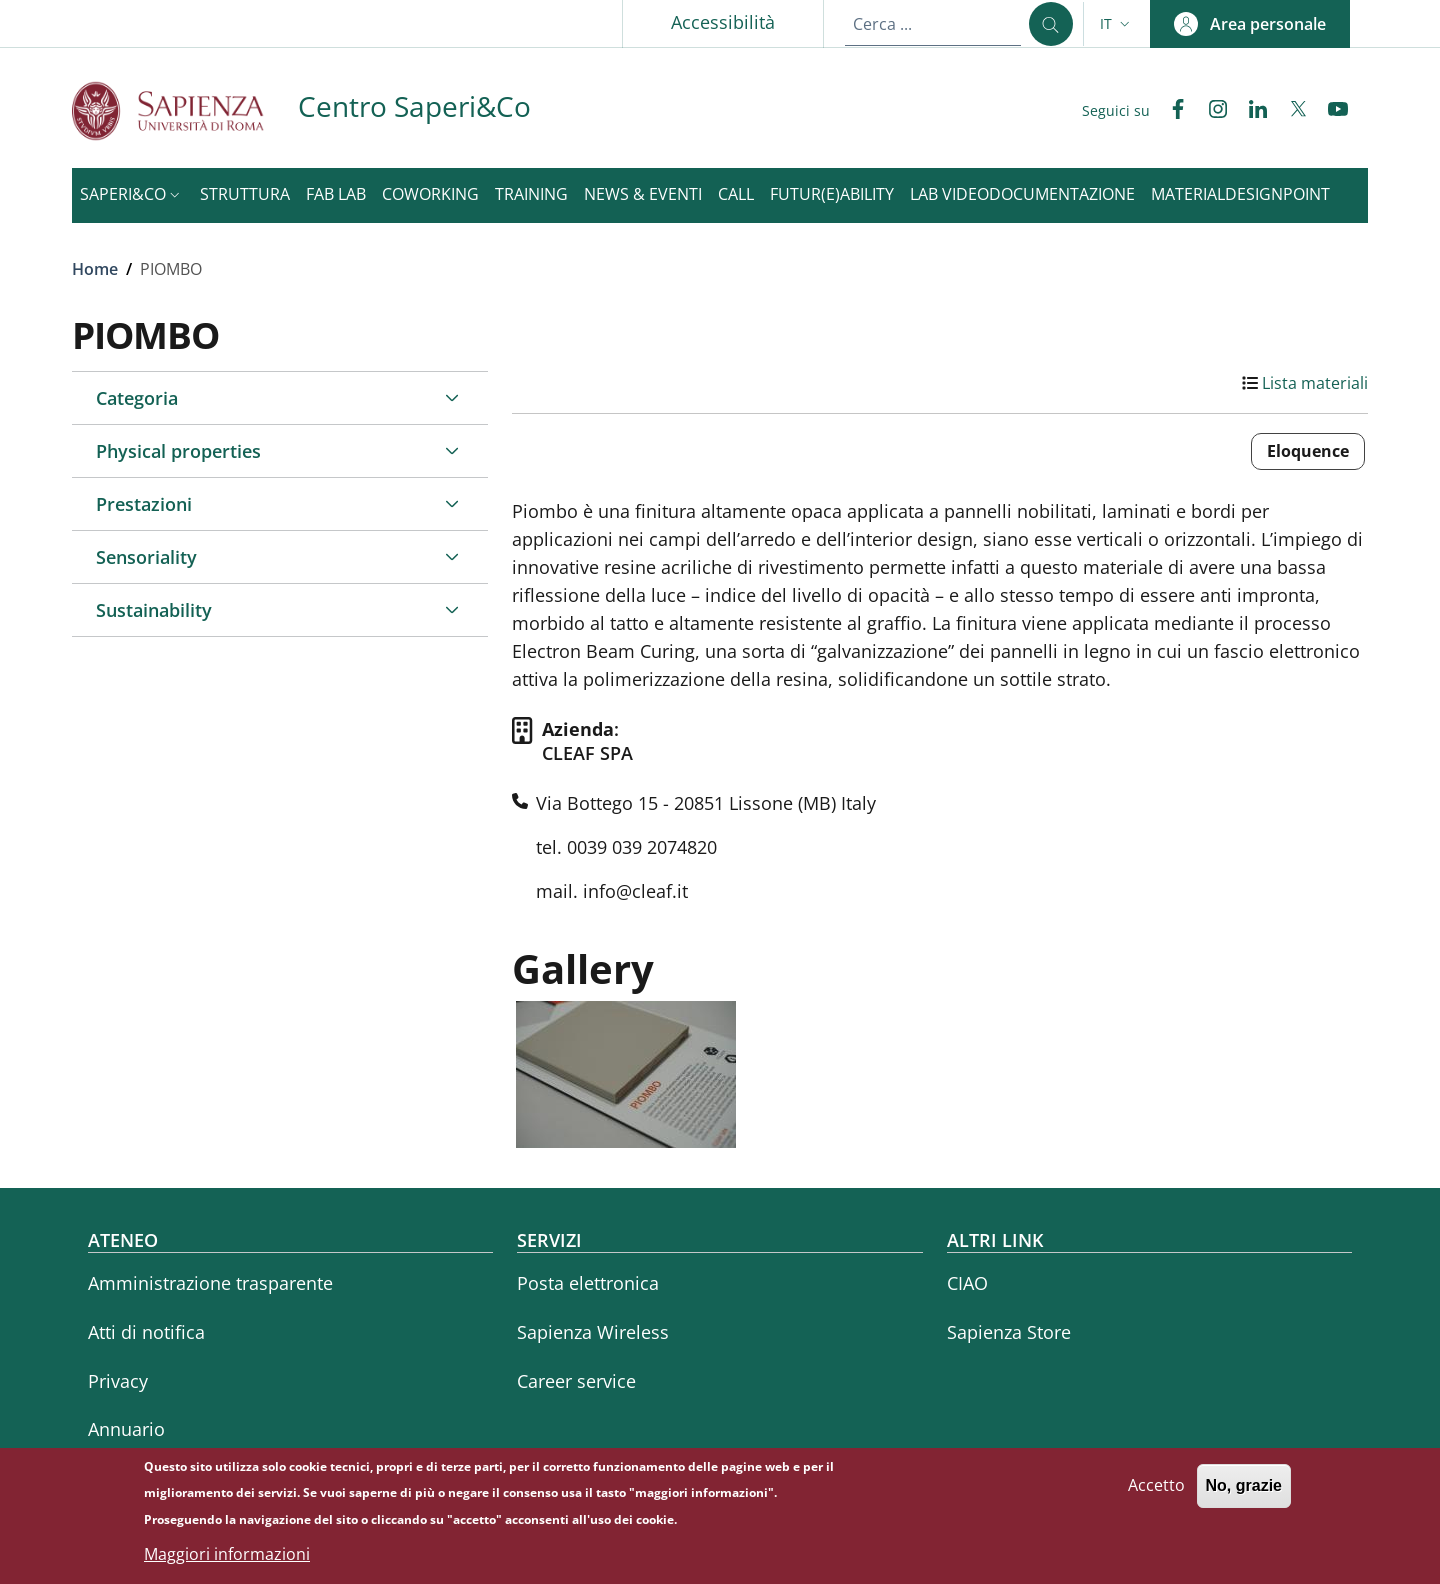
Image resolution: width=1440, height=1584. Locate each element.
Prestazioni (144, 504)
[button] (1117, 24)
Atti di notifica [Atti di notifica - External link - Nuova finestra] (146, 1332)
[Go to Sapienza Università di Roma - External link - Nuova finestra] (185, 110)
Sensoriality (146, 557)
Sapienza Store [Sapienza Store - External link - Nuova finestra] (1009, 1332)
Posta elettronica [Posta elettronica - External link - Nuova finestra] (588, 1283)
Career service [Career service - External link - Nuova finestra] (576, 1381)
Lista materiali (1315, 383)
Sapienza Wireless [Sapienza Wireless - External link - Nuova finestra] (593, 1332)
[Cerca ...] (1051, 24)
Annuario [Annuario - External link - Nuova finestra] (126, 1429)
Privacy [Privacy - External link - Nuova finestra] (118, 1381)
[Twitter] (1290, 111)
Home (95, 269)
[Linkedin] (1250, 111)
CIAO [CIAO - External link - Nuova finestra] (967, 1283)
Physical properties (178, 451)
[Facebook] (1170, 111)
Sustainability (154, 610)
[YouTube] (1330, 111)
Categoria (137, 398)
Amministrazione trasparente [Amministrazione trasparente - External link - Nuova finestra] (210, 1283)
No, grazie (1244, 1495)
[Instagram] (1210, 111)
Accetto (1156, 1495)
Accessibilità (723, 22)
